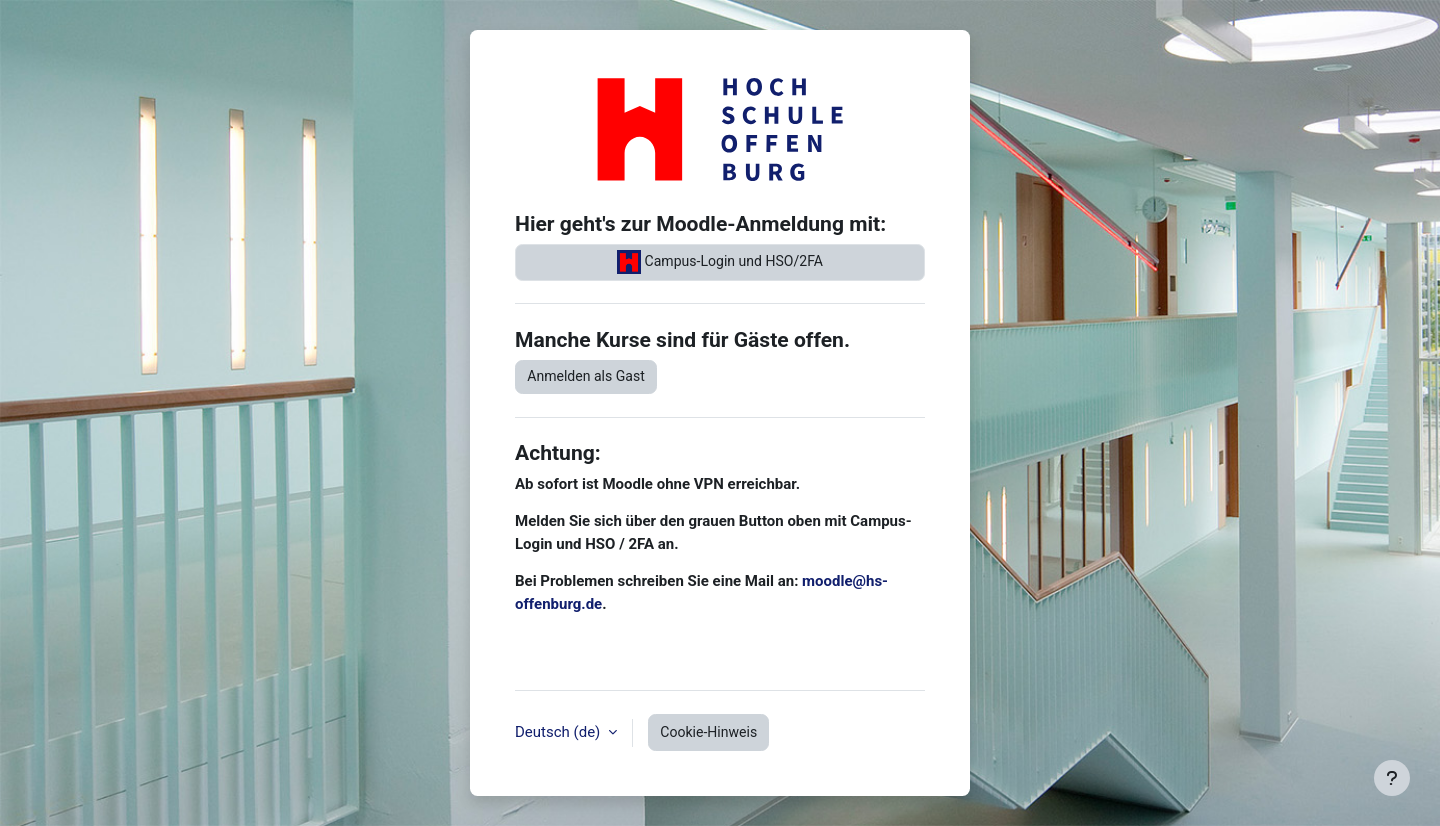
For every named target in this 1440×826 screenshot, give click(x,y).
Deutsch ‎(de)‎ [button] (559, 732)
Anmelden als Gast (586, 376)
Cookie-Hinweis (708, 732)
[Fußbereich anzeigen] (1392, 778)
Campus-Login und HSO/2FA (720, 262)
